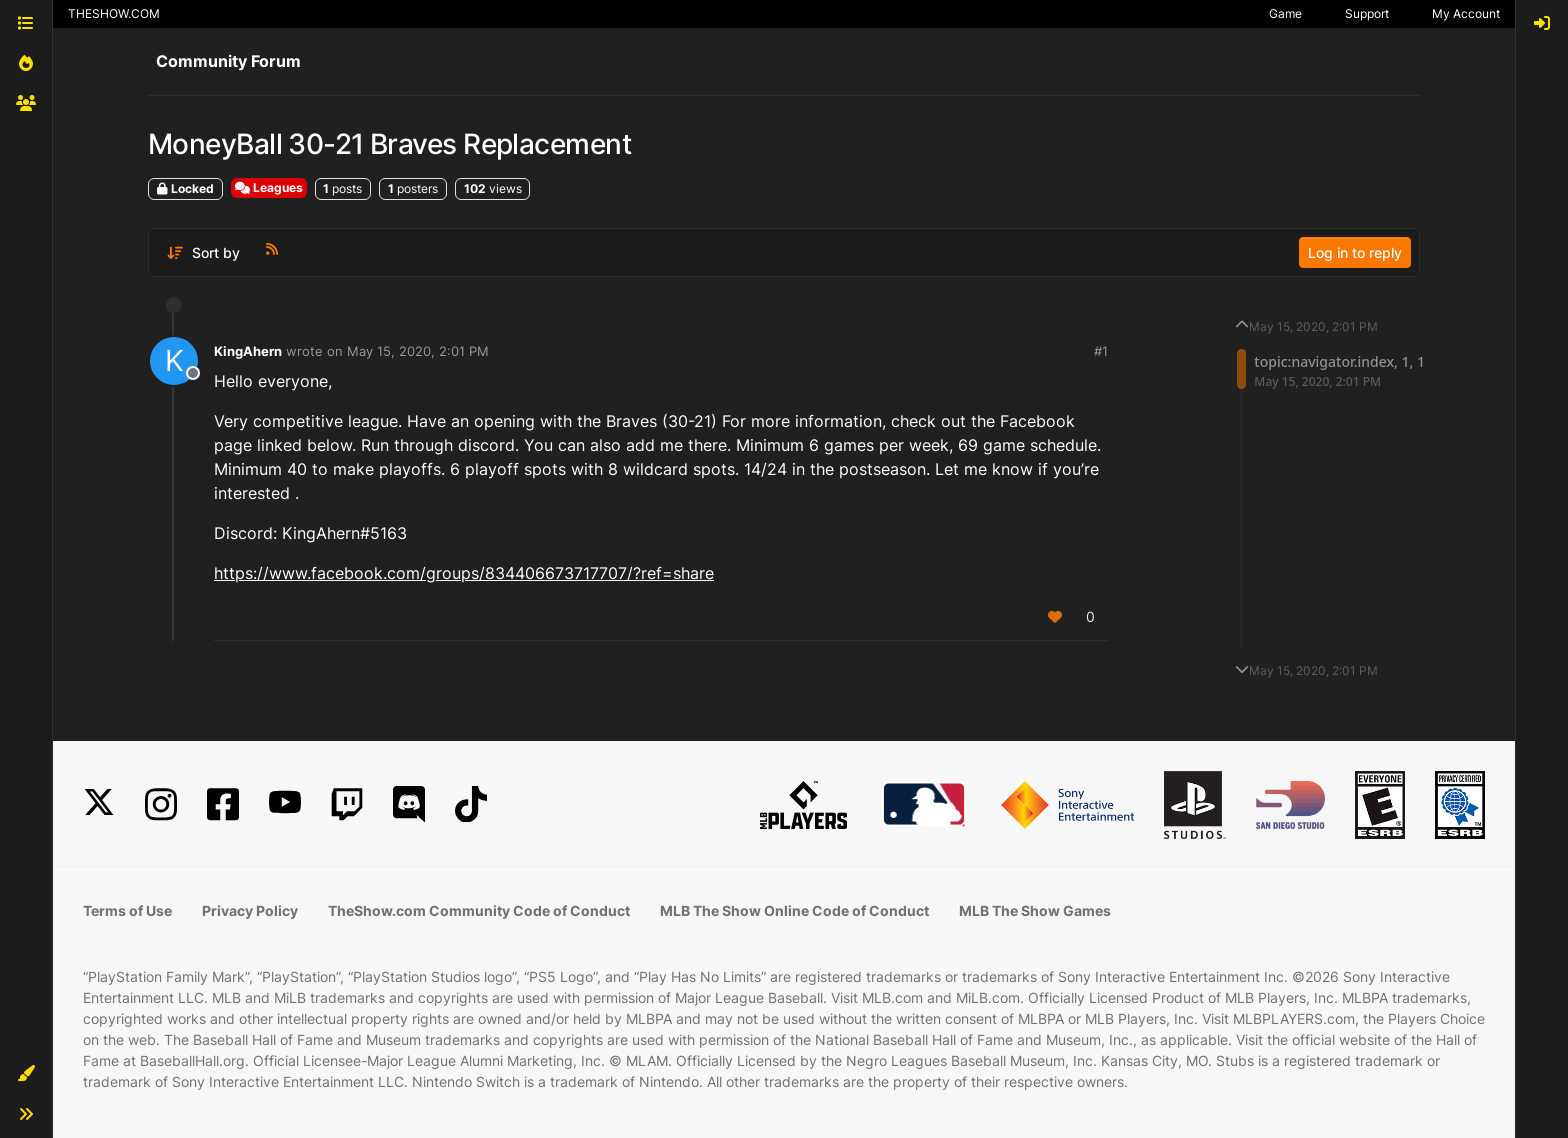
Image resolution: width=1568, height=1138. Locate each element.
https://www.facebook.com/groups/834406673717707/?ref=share (464, 573)
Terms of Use (127, 910)
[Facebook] (223, 804)
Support (1367, 13)
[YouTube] (285, 804)
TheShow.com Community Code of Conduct (479, 910)
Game (1285, 13)
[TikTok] (471, 804)
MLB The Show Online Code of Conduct (794, 910)
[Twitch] (347, 804)
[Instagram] (161, 804)
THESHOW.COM (114, 13)
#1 (1101, 351)
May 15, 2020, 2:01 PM (418, 351)
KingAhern (248, 351)
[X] (99, 804)
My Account (1466, 13)
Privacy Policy (250, 910)
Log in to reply (1355, 252)
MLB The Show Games (1035, 910)
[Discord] (409, 804)
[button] (26, 1074)
